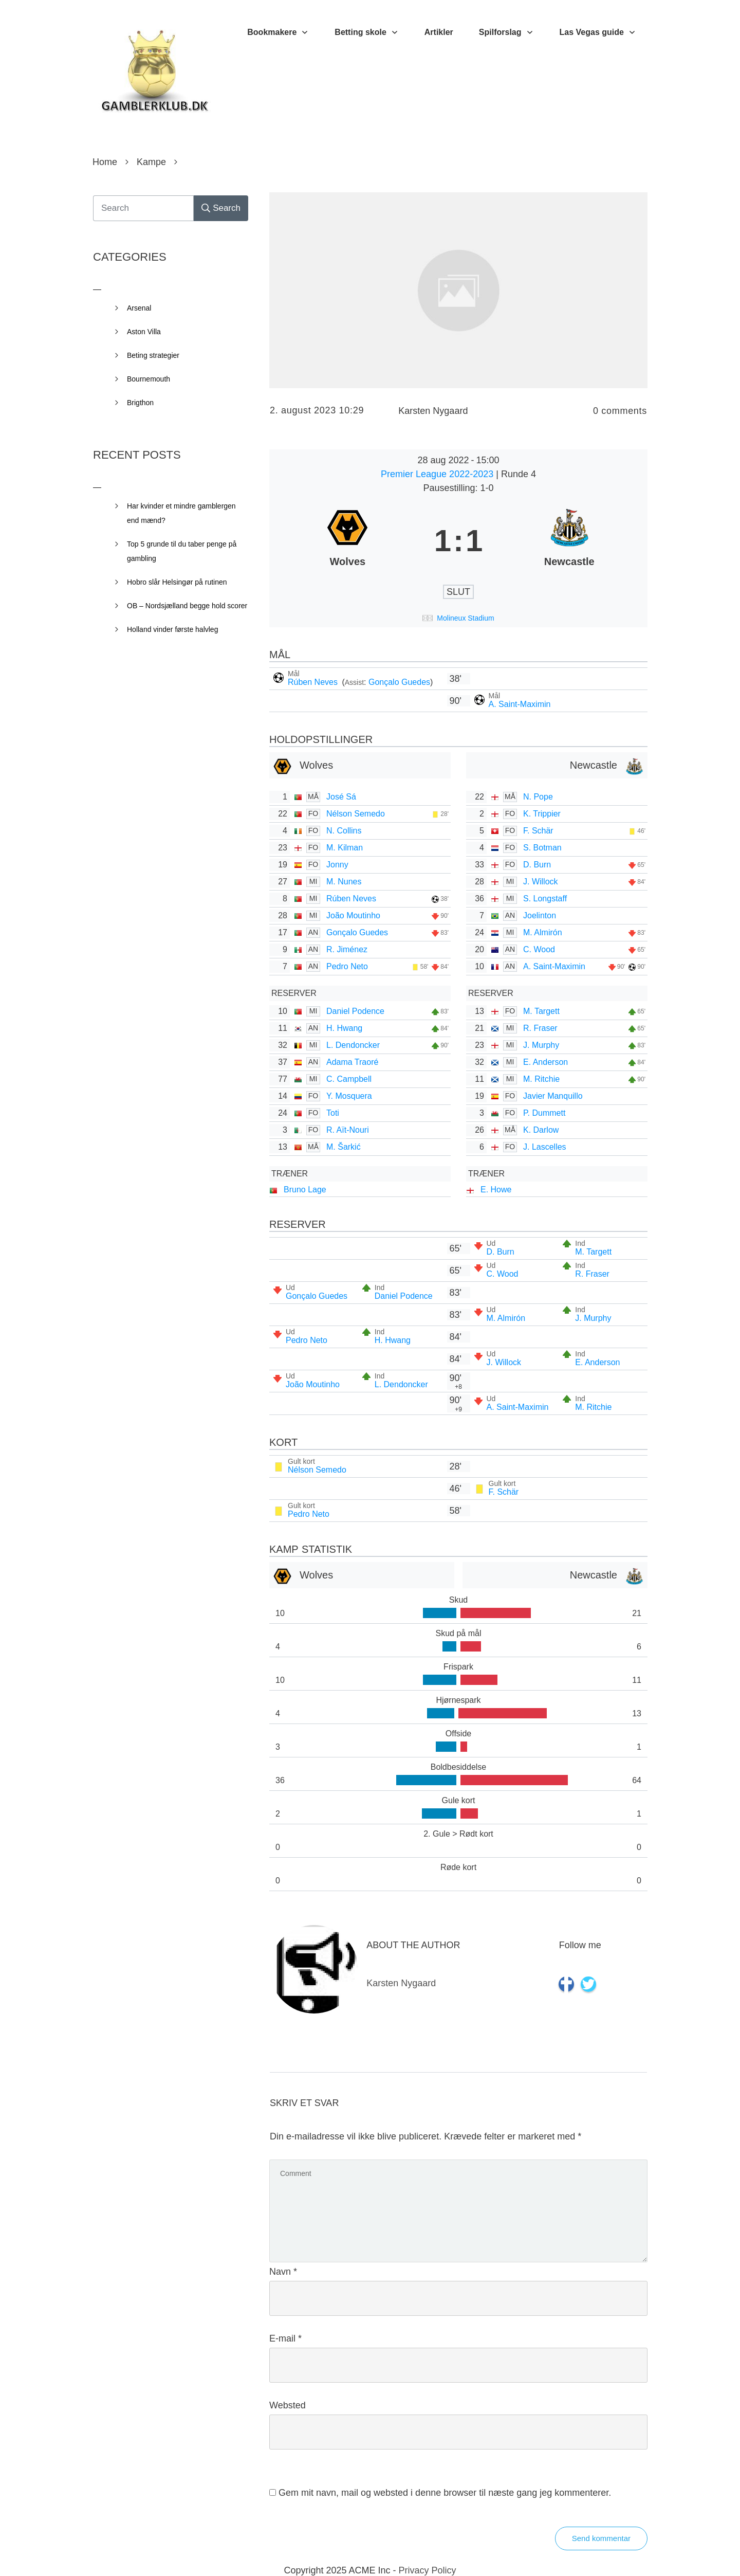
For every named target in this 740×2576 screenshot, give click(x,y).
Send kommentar (601, 2538)
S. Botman (542, 847)
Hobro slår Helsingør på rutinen (177, 582)
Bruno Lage (305, 1189)
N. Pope (538, 796)
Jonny (337, 864)
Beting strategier (153, 355)
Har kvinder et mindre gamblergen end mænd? (181, 513)
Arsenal (139, 308)
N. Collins (343, 830)
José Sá (341, 796)
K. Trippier (542, 813)
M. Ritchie (541, 1079)
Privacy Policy (427, 2570)
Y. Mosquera (349, 1096)
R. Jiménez (346, 949)
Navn (283, 2271)
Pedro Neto (347, 966)
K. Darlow (541, 1130)
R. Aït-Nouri (347, 1130)
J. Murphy (541, 1045)
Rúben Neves (314, 682)
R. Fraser (540, 1028)
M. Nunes (343, 881)
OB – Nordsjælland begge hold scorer (187, 606)
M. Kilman (344, 847)
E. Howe (495, 1189)
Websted (287, 2405)
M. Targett (541, 1011)
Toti (332, 1113)
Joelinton (539, 915)
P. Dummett (544, 1113)
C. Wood (539, 949)
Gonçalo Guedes (399, 682)
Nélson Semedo (355, 813)
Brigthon (140, 402)
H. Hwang (344, 1028)
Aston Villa (144, 332)
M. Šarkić (343, 1146)
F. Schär (538, 830)
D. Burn (537, 864)
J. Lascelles (544, 1146)
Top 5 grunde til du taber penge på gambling (181, 551)
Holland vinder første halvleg (172, 629)
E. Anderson (545, 1062)
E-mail (285, 2338)
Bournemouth (148, 379)
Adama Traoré (352, 1062)
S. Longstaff (545, 898)
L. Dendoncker (353, 1045)
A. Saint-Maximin (520, 704)
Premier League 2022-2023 (438, 474)
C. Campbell (349, 1079)
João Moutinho (353, 915)
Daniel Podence (355, 1011)
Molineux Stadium (465, 618)
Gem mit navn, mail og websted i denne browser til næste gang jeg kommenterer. (445, 2493)
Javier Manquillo (553, 1096)
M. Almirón (542, 932)
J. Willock (540, 881)
